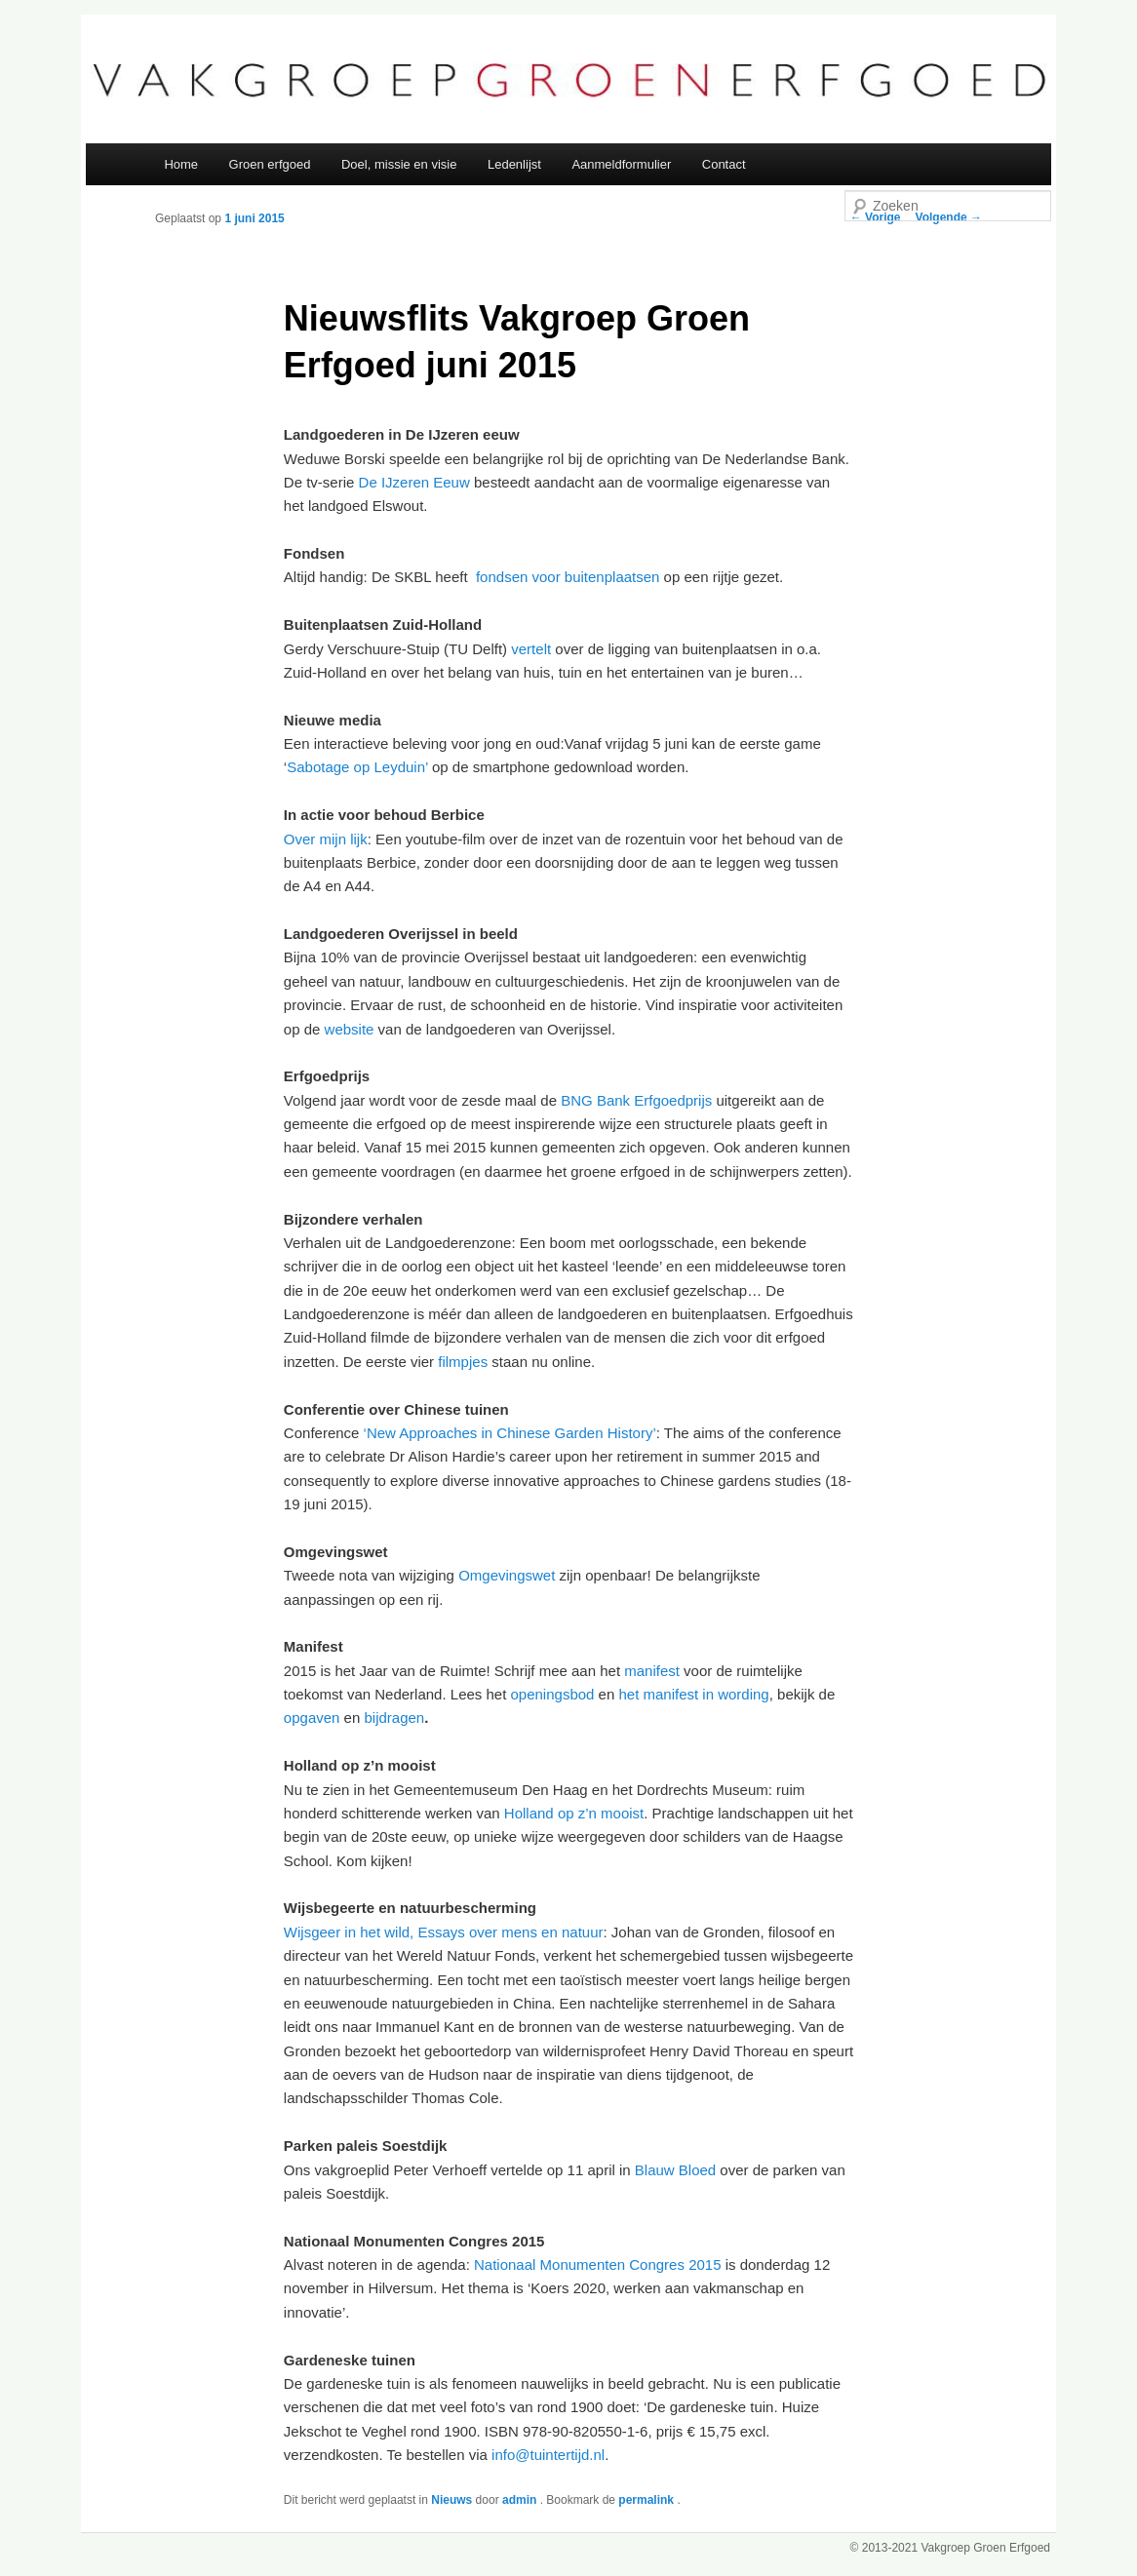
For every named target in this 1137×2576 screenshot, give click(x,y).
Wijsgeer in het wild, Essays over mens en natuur (444, 1932)
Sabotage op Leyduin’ (357, 767)
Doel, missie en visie (399, 164)
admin (521, 2500)
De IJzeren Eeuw (414, 482)
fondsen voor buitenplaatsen (567, 576)
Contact (724, 164)
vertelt (531, 649)
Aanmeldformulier (621, 164)
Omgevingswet (506, 1575)
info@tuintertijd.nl (548, 2454)
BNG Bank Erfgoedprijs (636, 1100)
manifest (652, 1670)
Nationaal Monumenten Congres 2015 (598, 2264)
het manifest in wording (693, 1694)
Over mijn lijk (326, 839)
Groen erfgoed (270, 164)
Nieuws (451, 2500)
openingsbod (553, 1694)
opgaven (312, 1717)
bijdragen (394, 1717)
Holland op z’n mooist (574, 1813)
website (349, 1029)
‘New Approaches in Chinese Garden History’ (510, 1433)
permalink (647, 2500)
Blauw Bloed (675, 2170)
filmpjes (463, 1361)
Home (181, 164)
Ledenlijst (514, 164)
